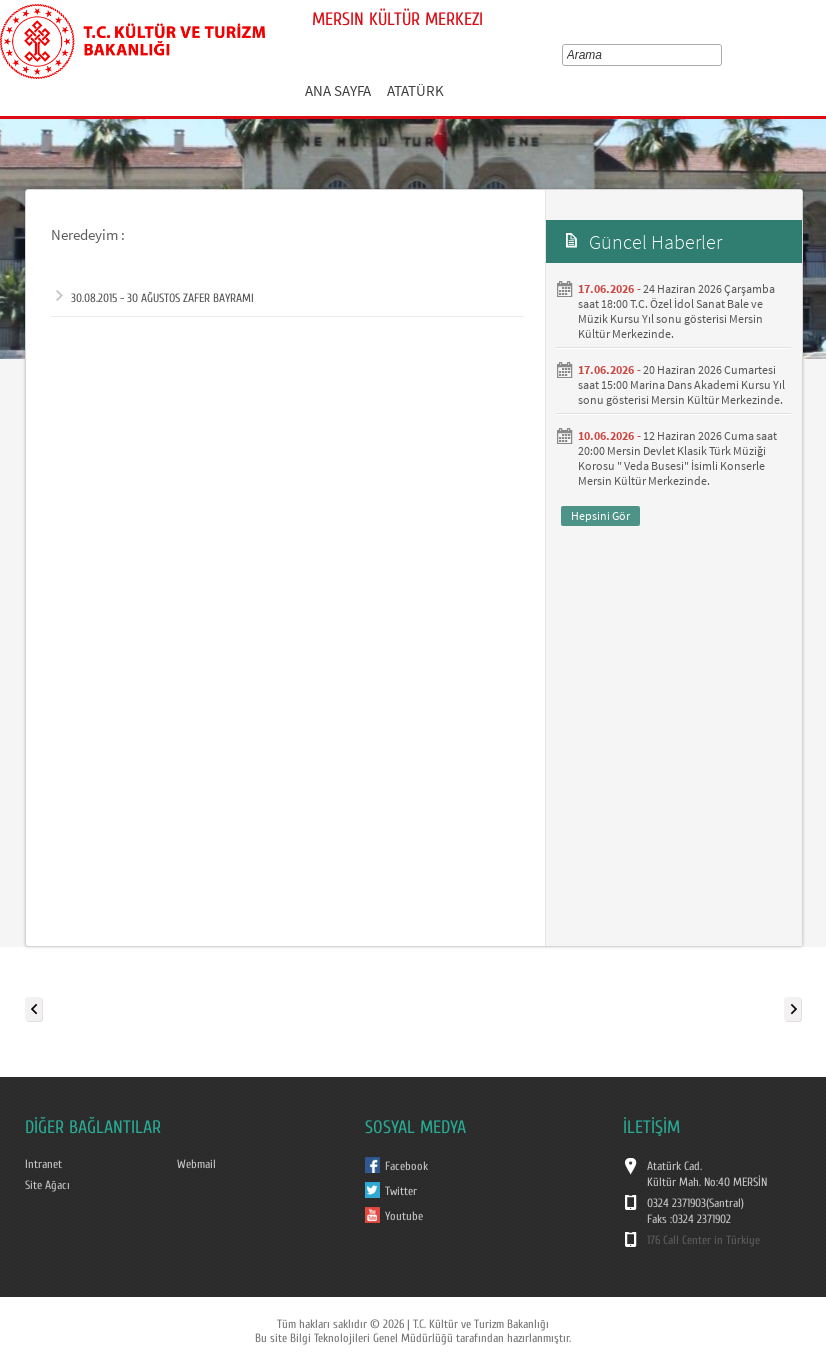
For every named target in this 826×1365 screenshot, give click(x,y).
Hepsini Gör (600, 515)
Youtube (404, 1216)
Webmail (196, 1164)
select (720, 55)
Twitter (401, 1191)
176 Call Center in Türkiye (703, 1240)
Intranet (43, 1164)
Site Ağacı (47, 1185)
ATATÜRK (415, 90)
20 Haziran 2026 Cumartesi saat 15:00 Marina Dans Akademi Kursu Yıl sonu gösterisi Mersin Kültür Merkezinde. (681, 384)
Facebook (406, 1166)
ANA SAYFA (338, 90)
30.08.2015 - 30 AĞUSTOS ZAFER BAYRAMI (155, 298)
